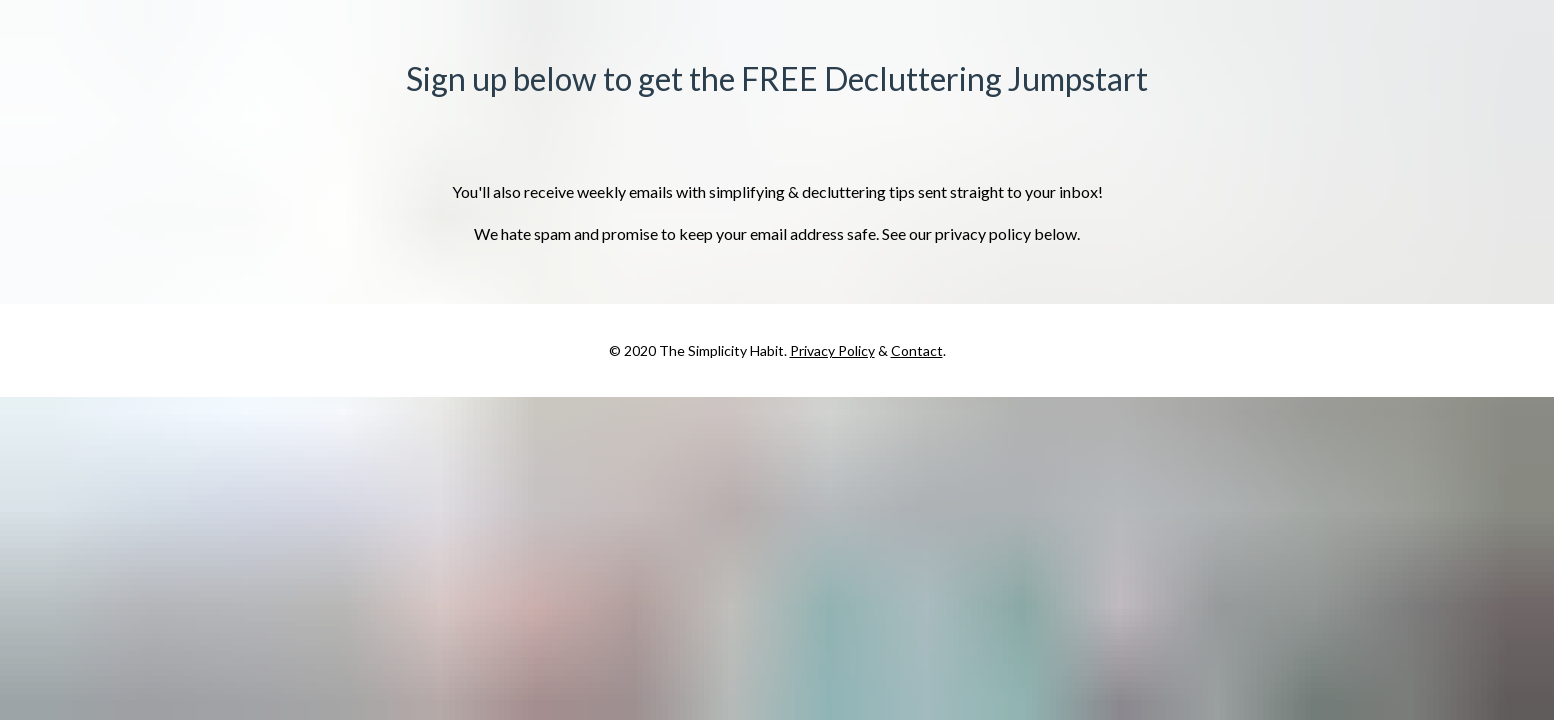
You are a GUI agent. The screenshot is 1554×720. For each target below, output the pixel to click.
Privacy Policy (832, 350)
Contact (917, 350)
